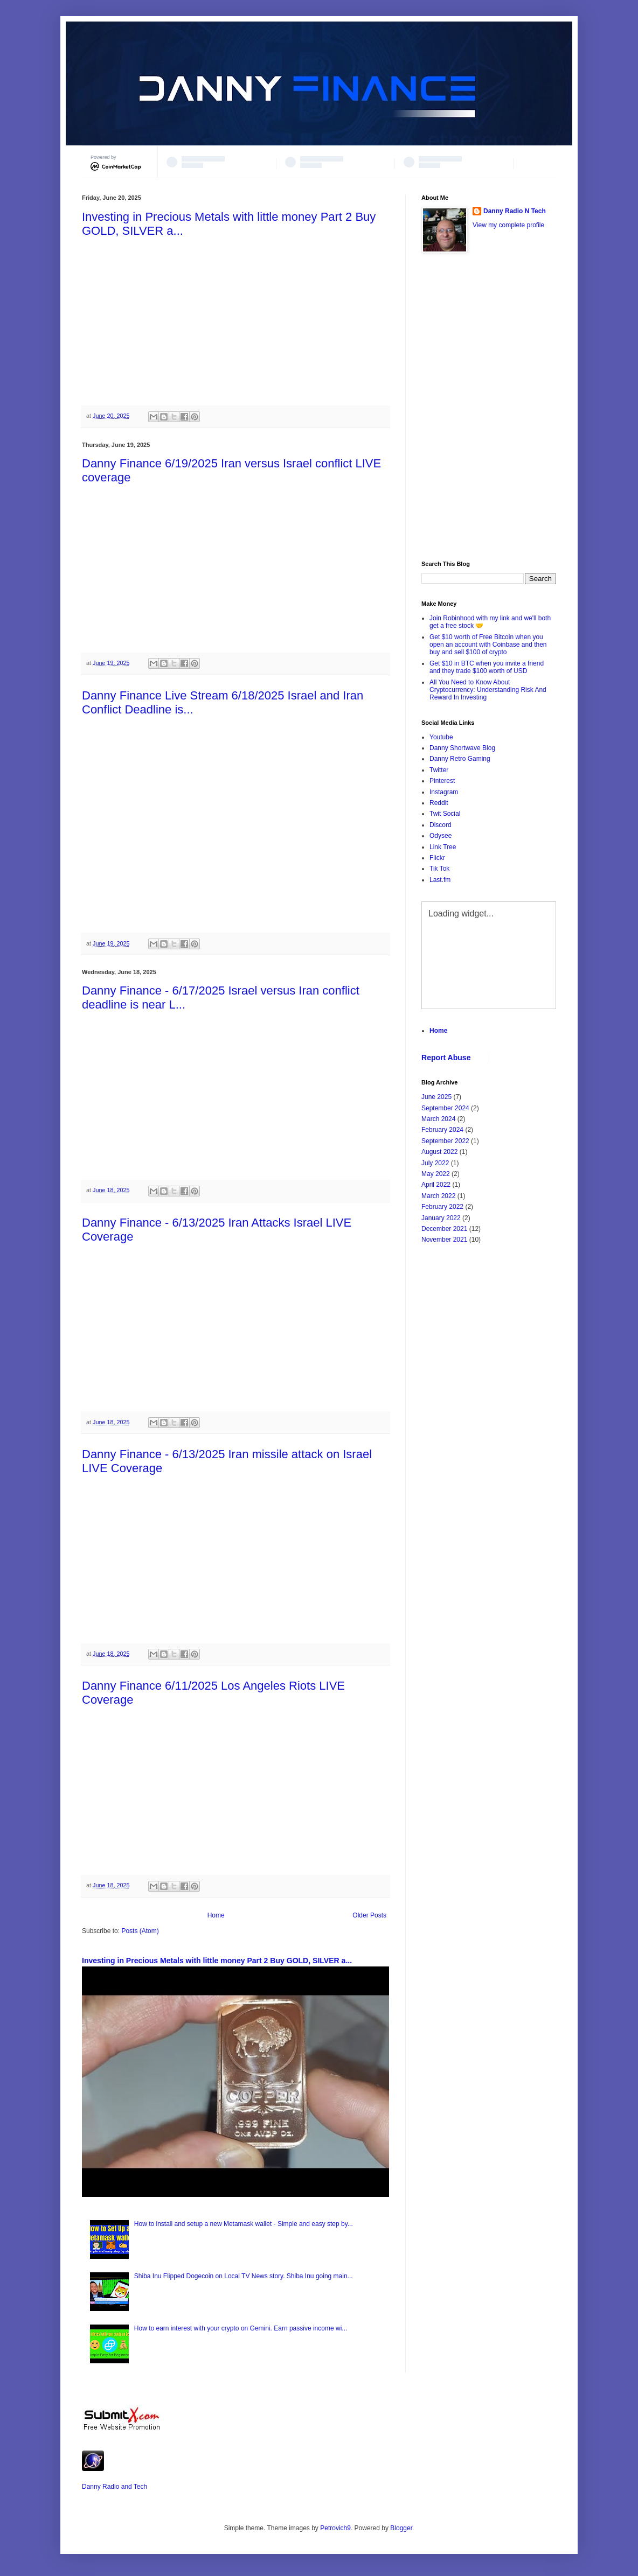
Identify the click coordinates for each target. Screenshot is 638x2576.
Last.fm (439, 880)
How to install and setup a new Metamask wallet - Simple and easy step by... (243, 2224)
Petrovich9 (335, 2528)
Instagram (443, 792)
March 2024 (438, 1119)
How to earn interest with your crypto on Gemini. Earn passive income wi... (241, 2328)
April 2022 (435, 1184)
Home (216, 1915)
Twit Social (444, 813)
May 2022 (435, 1174)
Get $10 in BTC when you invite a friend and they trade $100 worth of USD (486, 667)
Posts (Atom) (139, 1931)
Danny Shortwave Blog (462, 748)
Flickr (437, 858)
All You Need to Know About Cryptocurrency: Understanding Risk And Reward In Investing (487, 690)
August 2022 (439, 1152)
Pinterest (442, 781)
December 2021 (444, 1229)
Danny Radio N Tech (514, 211)
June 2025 (436, 1097)
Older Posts (369, 1915)
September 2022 (445, 1141)
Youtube (441, 737)
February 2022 (442, 1206)
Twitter (438, 770)
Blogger (401, 2528)
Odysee (440, 835)
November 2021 (444, 1239)
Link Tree (442, 847)
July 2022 (435, 1163)
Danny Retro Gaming (459, 758)
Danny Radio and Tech (114, 2486)
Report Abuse (445, 1057)
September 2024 (445, 1108)
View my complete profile (508, 225)
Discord (440, 825)
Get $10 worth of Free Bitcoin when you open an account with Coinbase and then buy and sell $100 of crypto (488, 644)
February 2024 (442, 1129)
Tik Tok (439, 868)
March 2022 (438, 1196)
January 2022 (441, 1218)
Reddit (438, 803)
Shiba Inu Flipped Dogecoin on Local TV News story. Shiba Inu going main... (243, 2276)
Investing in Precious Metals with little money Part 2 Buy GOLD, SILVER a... (217, 1960)
